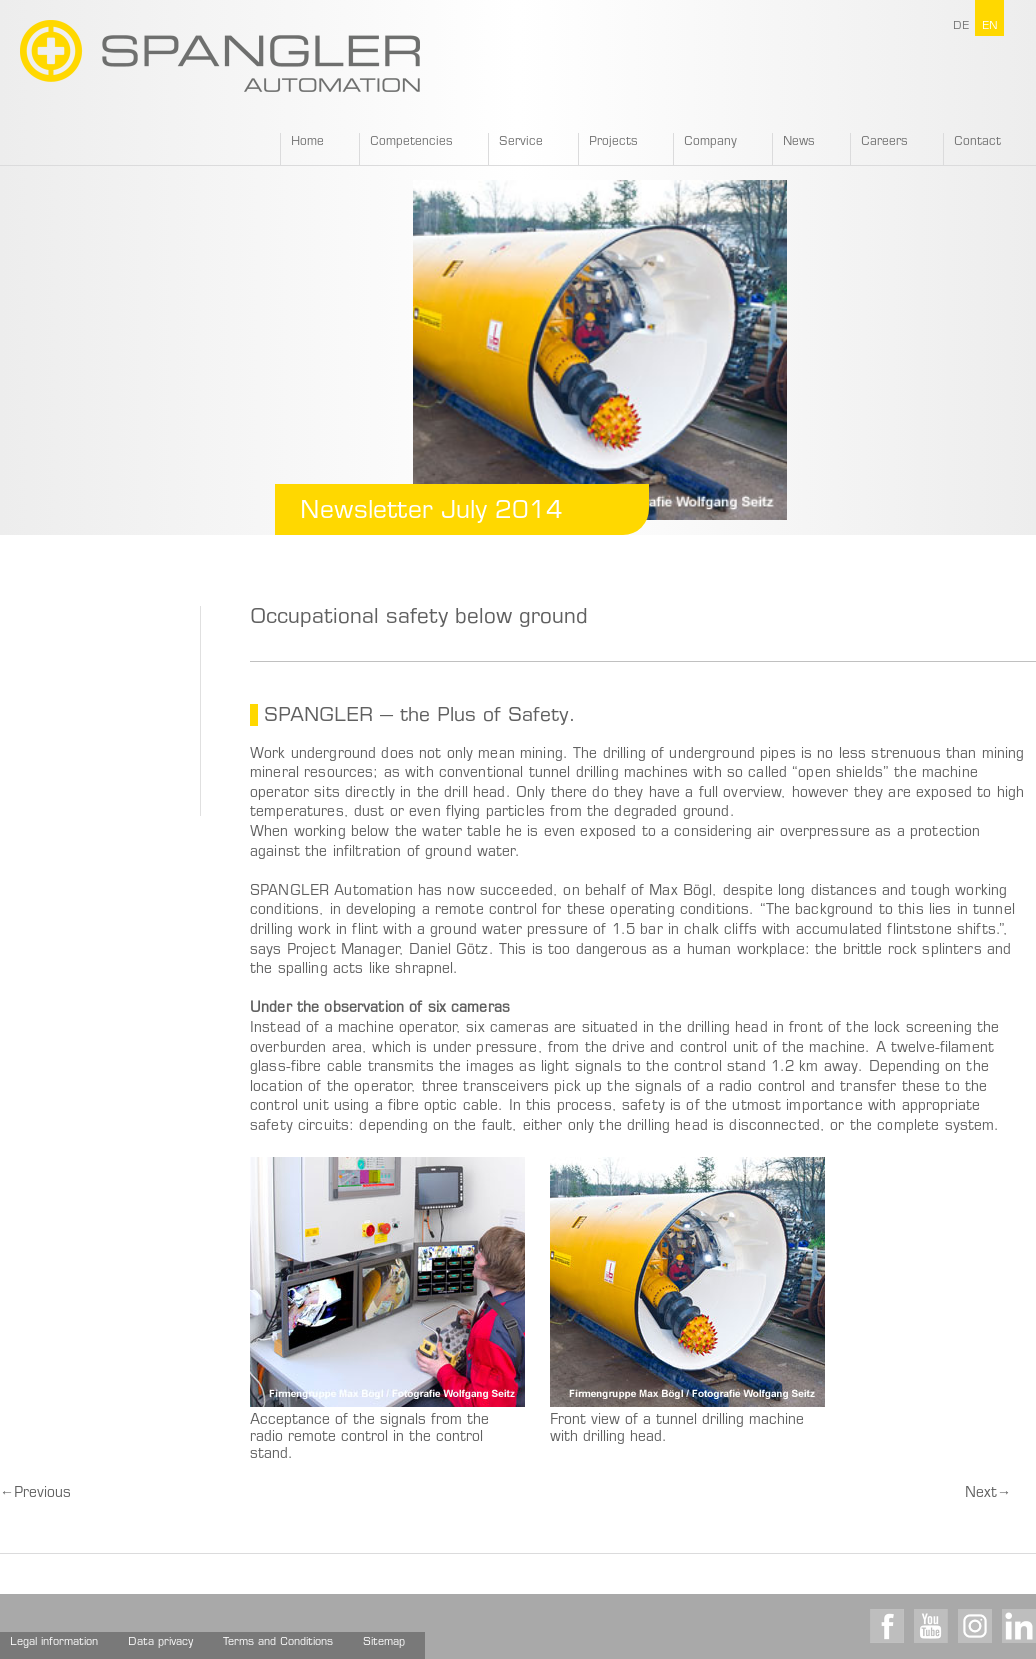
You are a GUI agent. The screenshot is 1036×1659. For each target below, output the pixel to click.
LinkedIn (1019, 1626)
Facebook (887, 1626)
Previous (35, 1494)
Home (307, 142)
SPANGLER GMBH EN (220, 56)
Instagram (975, 1626)
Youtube (931, 1626)
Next (988, 1494)
